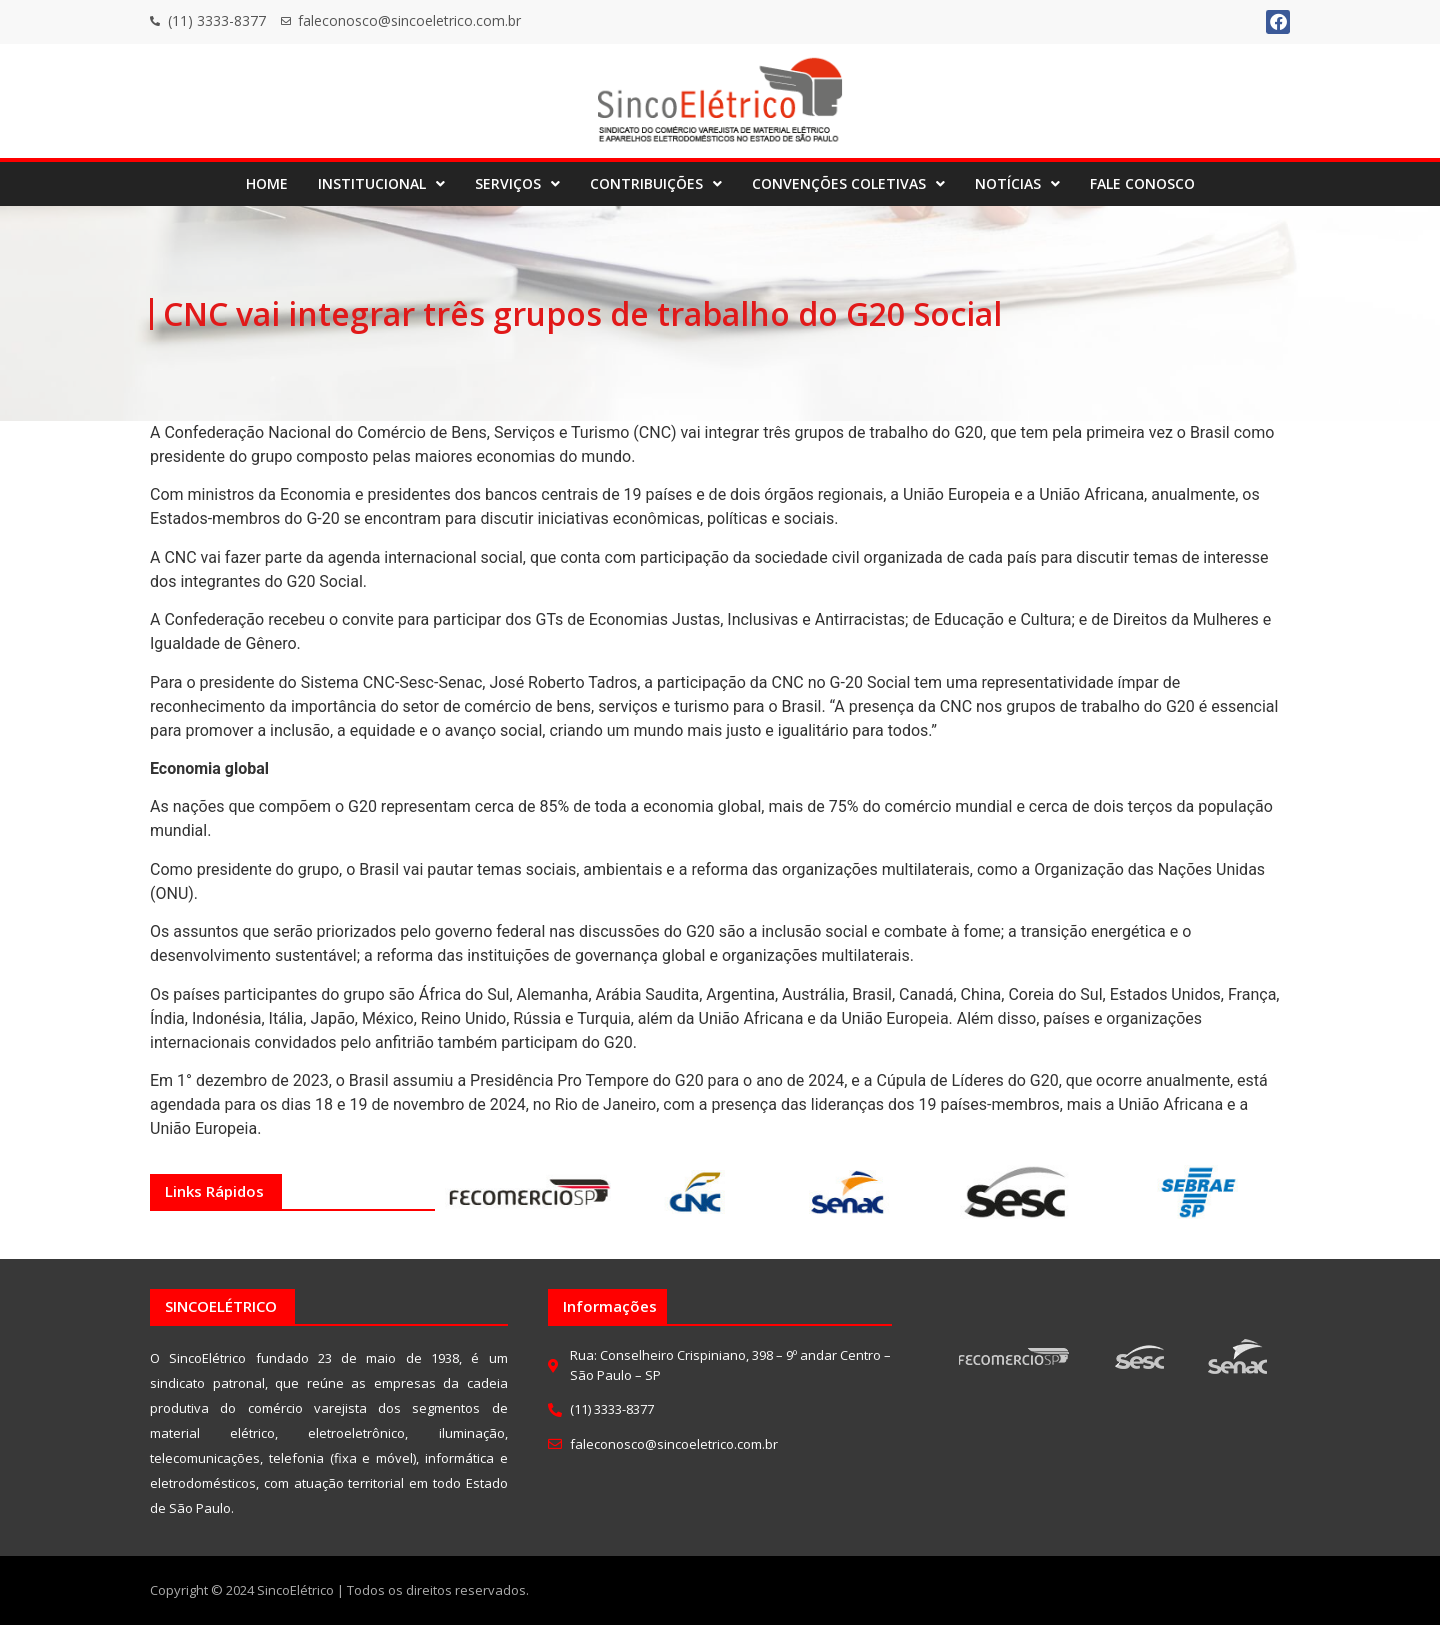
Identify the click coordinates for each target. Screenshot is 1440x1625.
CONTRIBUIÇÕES (656, 183)
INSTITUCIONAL (381, 183)
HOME (267, 183)
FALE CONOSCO (1142, 183)
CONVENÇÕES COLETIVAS (848, 183)
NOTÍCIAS (1017, 183)
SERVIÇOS (517, 183)
